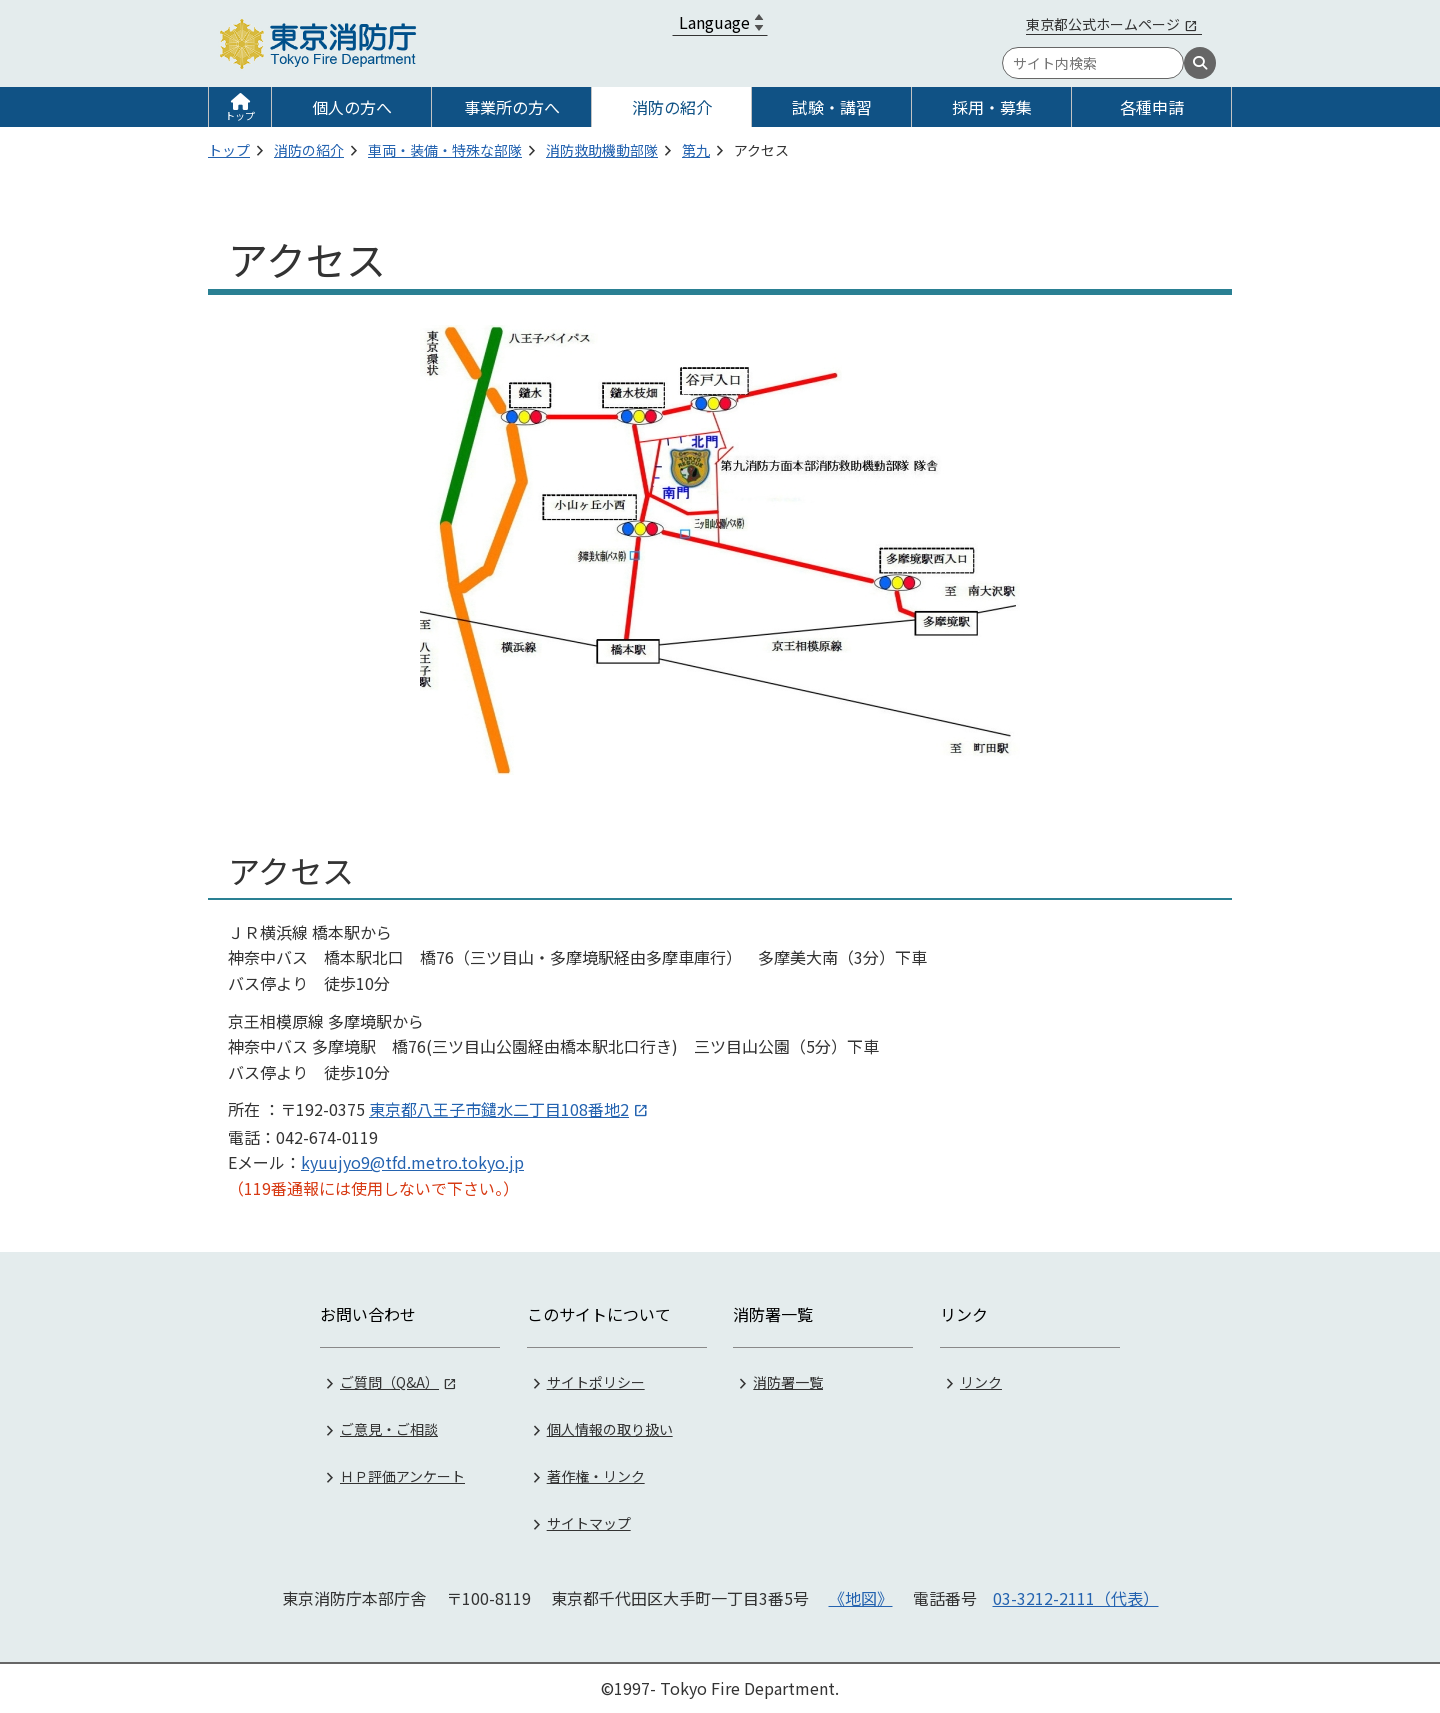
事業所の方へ (512, 107)
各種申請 (1152, 107)
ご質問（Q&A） (389, 1382)
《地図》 (861, 1598)
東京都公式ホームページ (1103, 24)
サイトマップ (589, 1523)
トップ (240, 115)
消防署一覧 (788, 1382)
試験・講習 (832, 107)
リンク (981, 1382)
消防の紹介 (672, 107)
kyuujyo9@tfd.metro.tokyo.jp (412, 1162)
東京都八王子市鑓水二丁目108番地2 (499, 1109)
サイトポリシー (596, 1382)
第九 (696, 150)
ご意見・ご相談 (389, 1429)
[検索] (1200, 63)
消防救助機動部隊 (602, 150)
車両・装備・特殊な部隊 (445, 150)
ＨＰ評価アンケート (402, 1476)
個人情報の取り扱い (610, 1429)
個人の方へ (352, 107)
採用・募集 (992, 107)
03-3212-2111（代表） (1076, 1598)
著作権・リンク (596, 1476)
